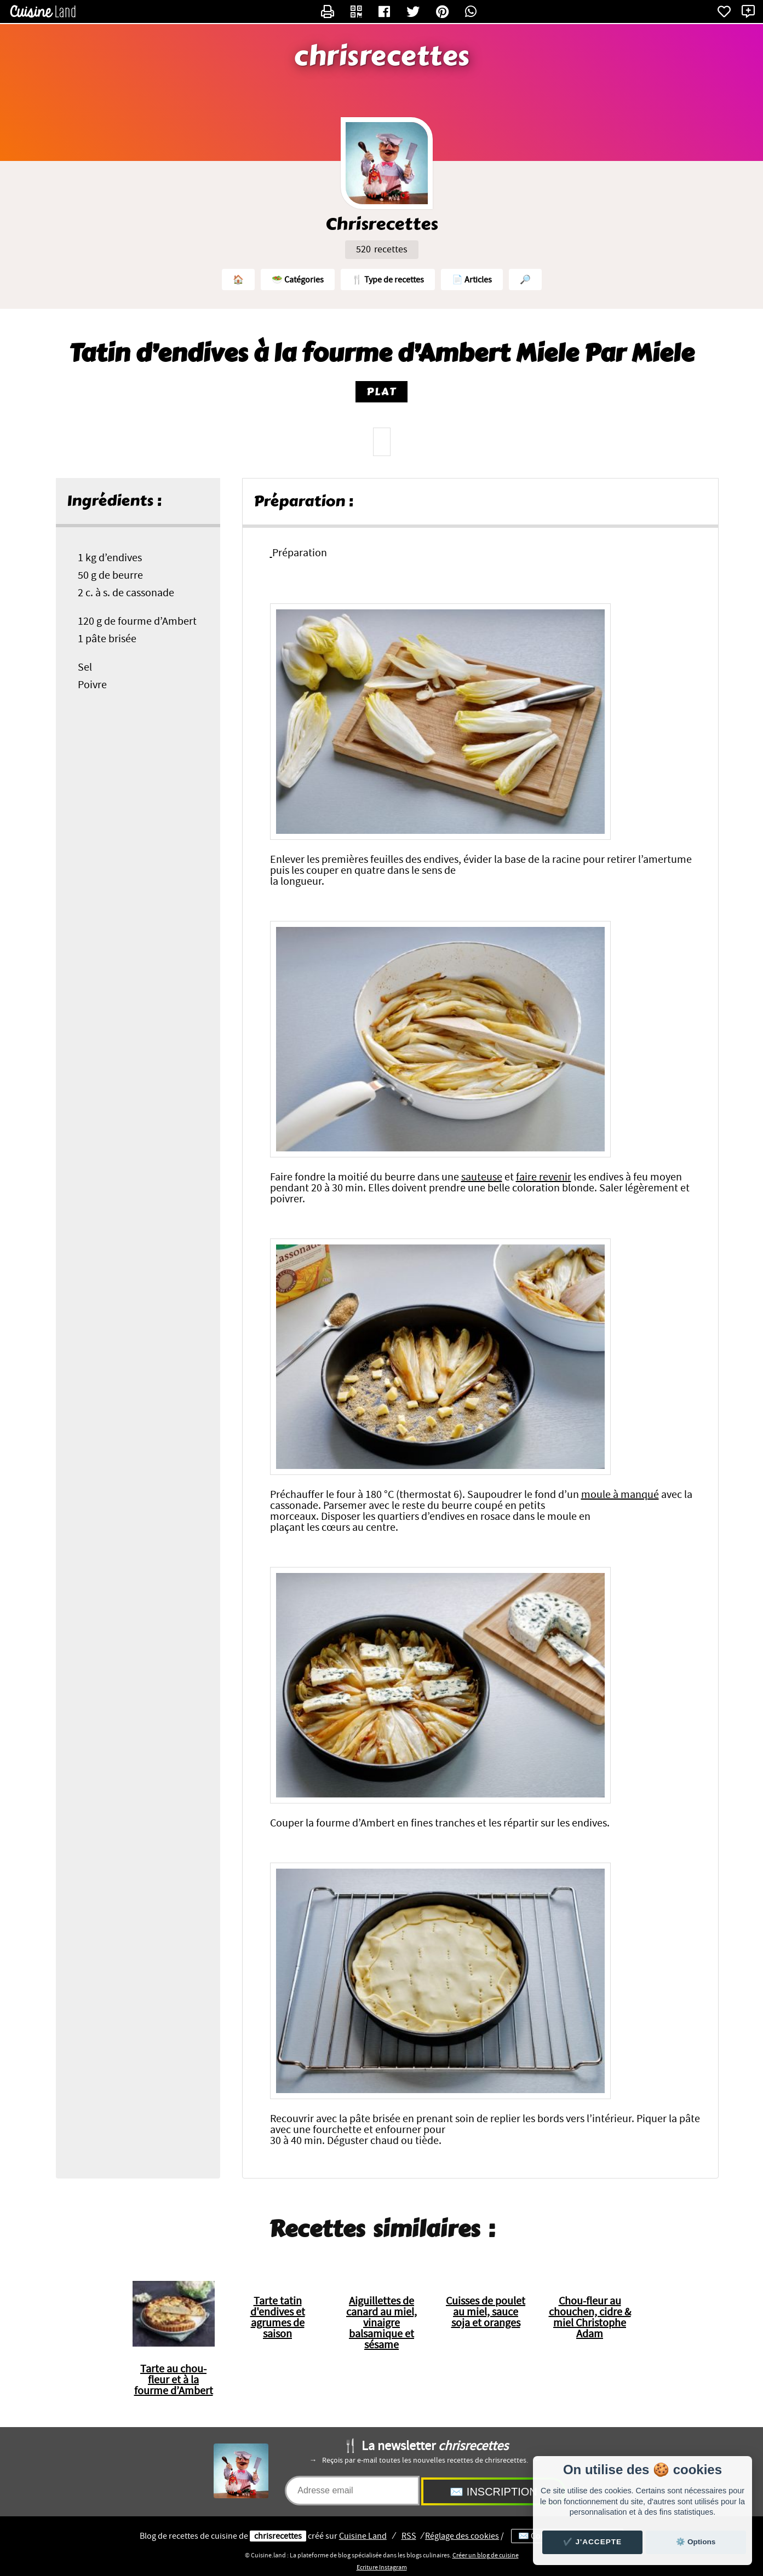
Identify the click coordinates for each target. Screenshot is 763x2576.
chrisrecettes (381, 56)
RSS (408, 2536)
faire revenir (543, 1177)
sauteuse (481, 1177)
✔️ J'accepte (592, 2542)
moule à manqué (620, 1494)
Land (363, 2536)
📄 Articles (472, 279)
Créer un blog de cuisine (485, 2555)
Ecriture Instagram (382, 2567)
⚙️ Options (695, 2542)
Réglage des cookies (462, 2536)
